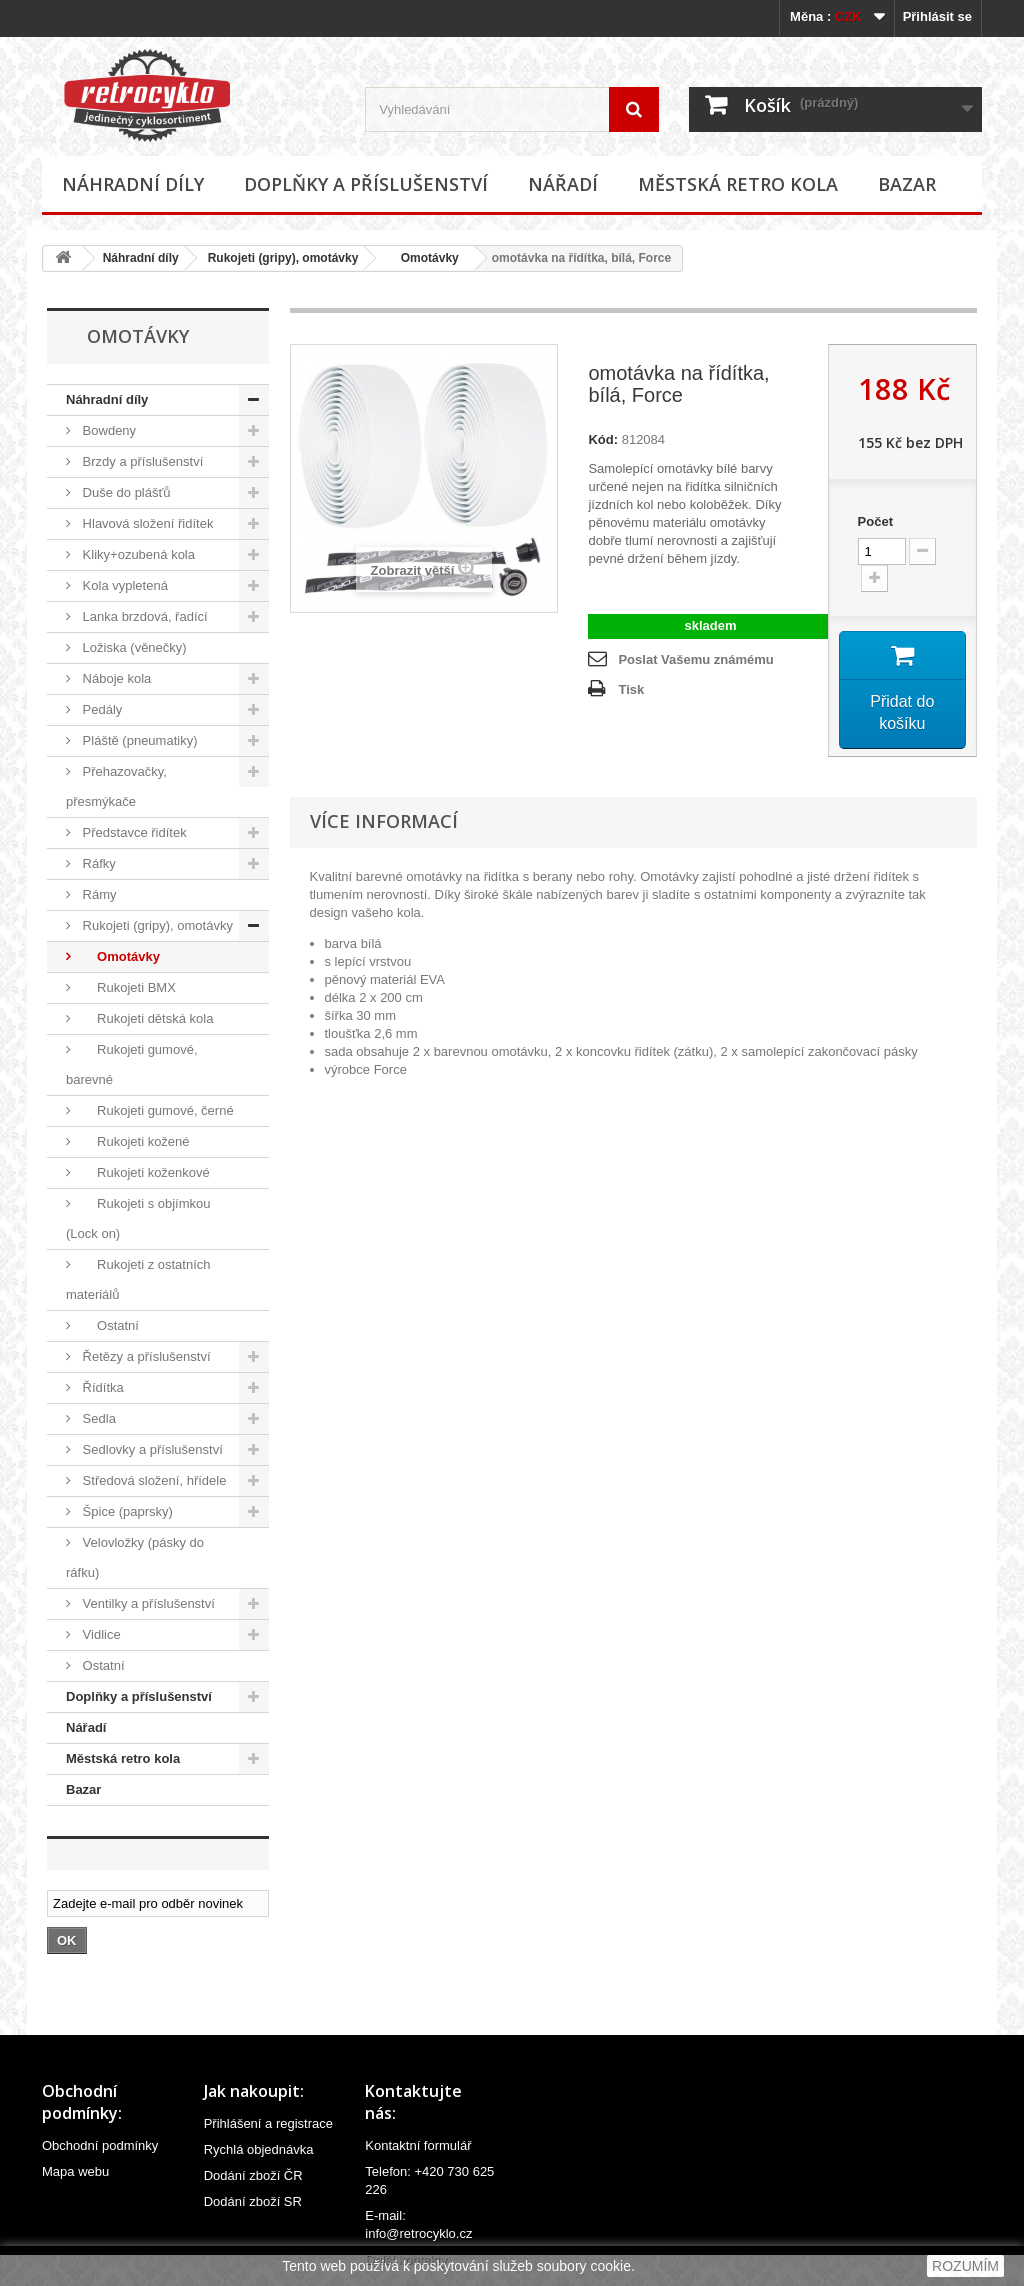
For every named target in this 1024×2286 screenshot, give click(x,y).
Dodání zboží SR (253, 2201)
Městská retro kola (738, 184)
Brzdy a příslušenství (141, 461)
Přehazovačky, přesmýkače (116, 786)
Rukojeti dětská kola (146, 1018)
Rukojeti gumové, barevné (132, 1064)
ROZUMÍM (965, 2266)
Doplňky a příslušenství (366, 184)
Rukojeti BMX (127, 987)
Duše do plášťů (125, 492)
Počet (875, 521)
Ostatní (109, 1325)
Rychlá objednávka (259, 2149)
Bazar (907, 184)
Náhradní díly (133, 184)
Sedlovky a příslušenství (151, 1449)
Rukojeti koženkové (144, 1172)
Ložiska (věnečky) (133, 647)
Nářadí (563, 184)
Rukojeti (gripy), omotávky (283, 258)
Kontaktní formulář (418, 2145)
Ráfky (97, 863)
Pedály (100, 709)
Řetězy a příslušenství (145, 1356)
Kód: (603, 439)
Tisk (631, 689)
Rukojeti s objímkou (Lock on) (138, 1218)
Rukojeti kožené (134, 1141)
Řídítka (101, 1387)
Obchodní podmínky (100, 2145)
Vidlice (100, 1634)
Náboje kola (115, 678)
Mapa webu (75, 2171)
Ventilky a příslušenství (147, 1603)
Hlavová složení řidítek (146, 523)
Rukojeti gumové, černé (156, 1110)
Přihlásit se (937, 16)
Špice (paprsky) (126, 1511)
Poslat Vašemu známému (695, 659)
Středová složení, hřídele (152, 1480)
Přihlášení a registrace (268, 2123)
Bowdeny (107, 430)
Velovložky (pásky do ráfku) (135, 1557)
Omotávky (422, 258)
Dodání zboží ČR (253, 2175)
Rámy (98, 894)
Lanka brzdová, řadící (143, 616)
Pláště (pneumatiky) (138, 740)
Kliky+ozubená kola (137, 554)
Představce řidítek (133, 832)
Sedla (97, 1418)
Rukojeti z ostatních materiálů (138, 1279)
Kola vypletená (123, 585)
